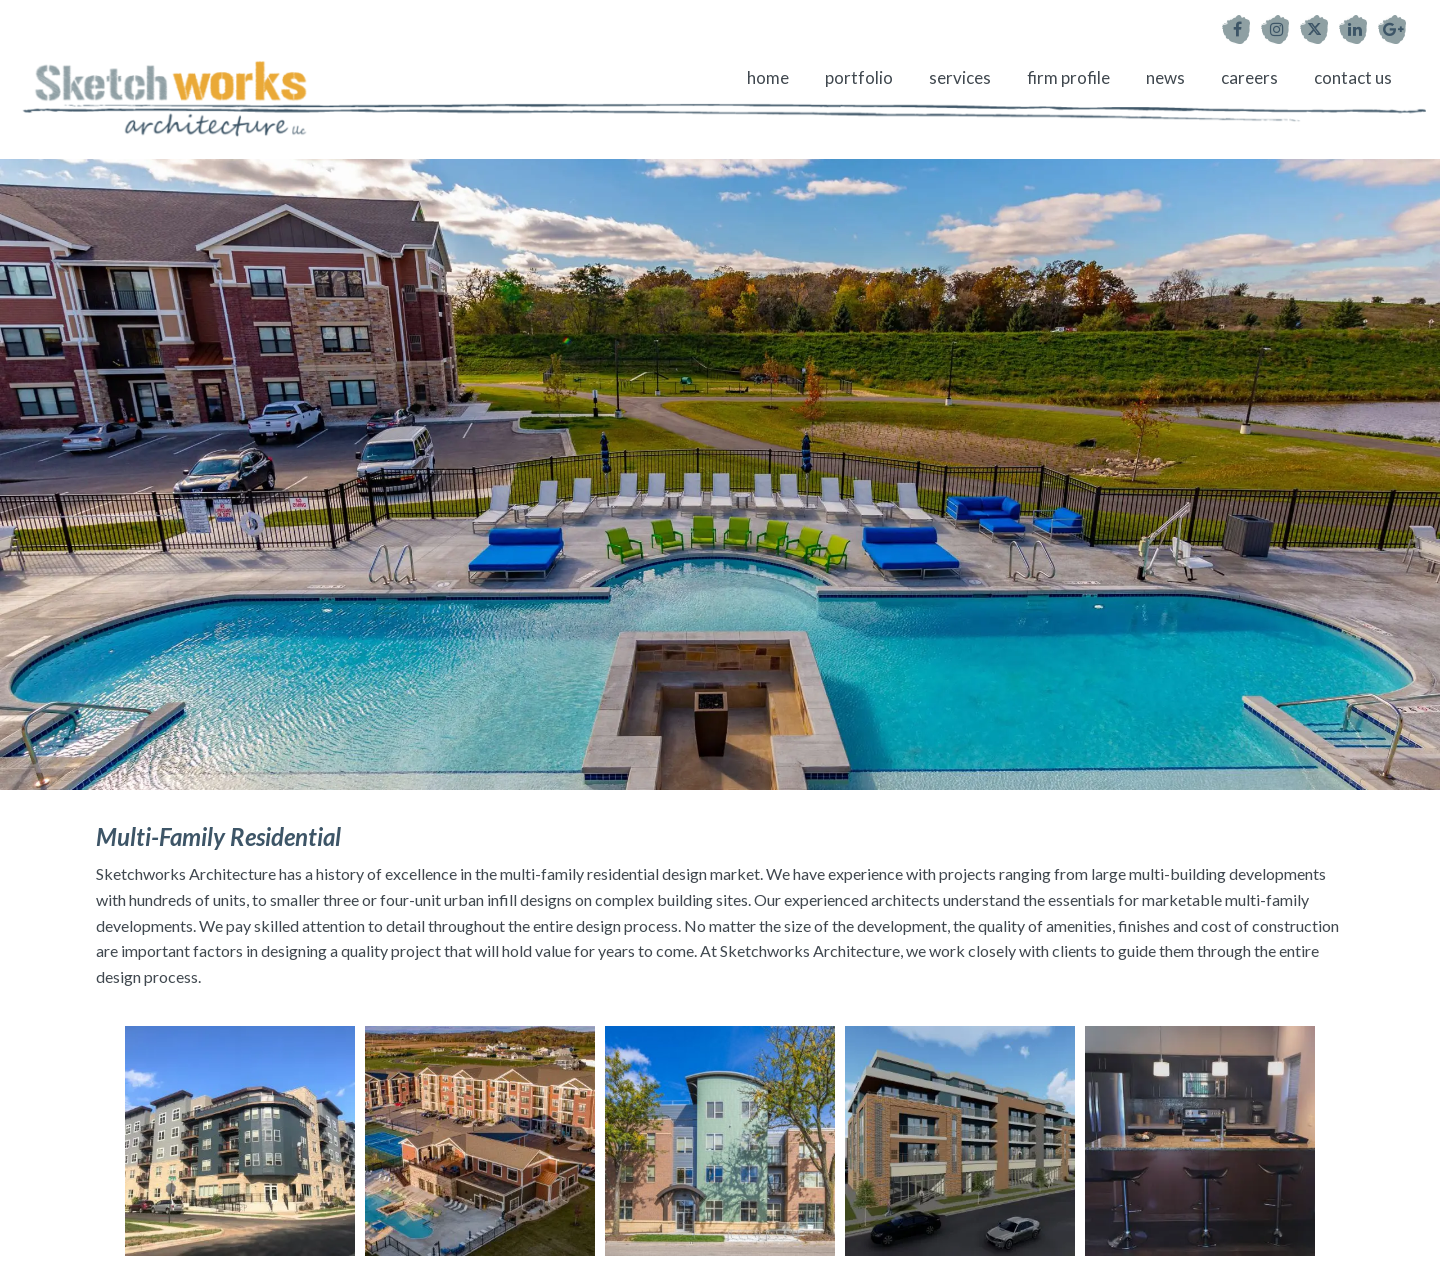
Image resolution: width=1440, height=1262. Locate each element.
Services (960, 77)
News (1165, 77)
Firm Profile (1068, 77)
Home (768, 77)
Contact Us (1353, 77)
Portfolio (859, 77)
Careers (1249, 77)
